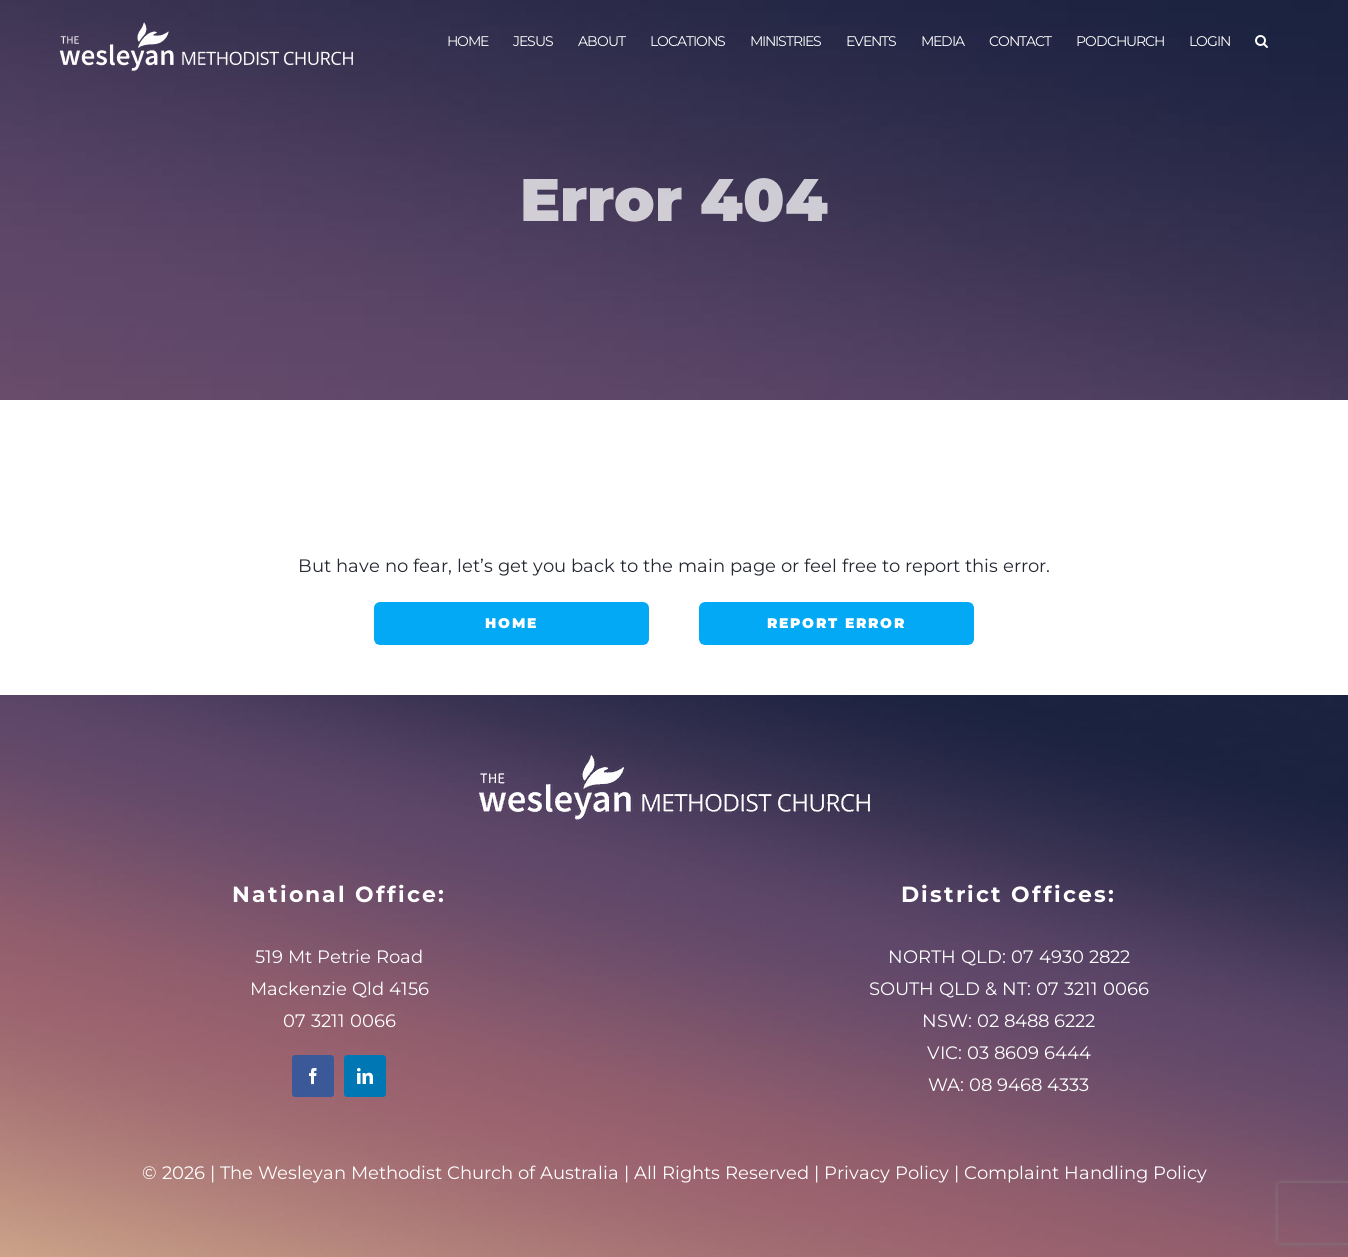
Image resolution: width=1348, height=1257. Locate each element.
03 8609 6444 (1029, 1053)
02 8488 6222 (1036, 1021)
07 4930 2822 (1070, 957)
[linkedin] (365, 1076)
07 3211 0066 (1092, 989)
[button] (1261, 40)
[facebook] (313, 1076)
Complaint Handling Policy (1085, 1173)
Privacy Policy (886, 1173)
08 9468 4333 (1029, 1085)
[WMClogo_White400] (674, 754)
